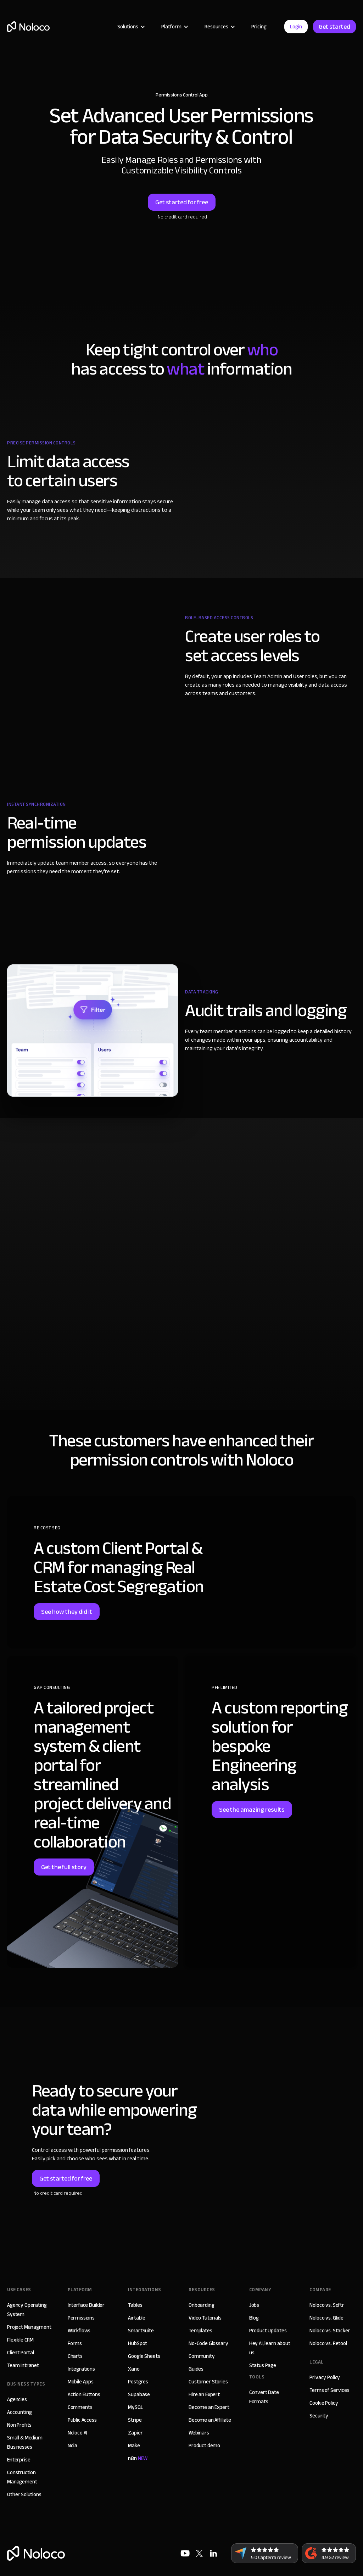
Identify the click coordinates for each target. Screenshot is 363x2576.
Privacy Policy (324, 2377)
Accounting (19, 2412)
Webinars (199, 2432)
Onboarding (201, 2305)
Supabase (139, 2394)
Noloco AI (78, 2432)
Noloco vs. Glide (326, 2317)
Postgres (138, 2381)
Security (318, 2415)
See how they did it (66, 1612)
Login (296, 27)
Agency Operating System (27, 2309)
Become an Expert (209, 2407)
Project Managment (29, 2327)
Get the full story (63, 1867)
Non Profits (19, 2425)
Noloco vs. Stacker (329, 2330)
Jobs (254, 2305)
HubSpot (137, 2343)
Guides (196, 2368)
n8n (137, 2458)
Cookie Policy (323, 2403)
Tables (135, 2305)
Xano (133, 2368)
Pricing (259, 26)
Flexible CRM (20, 2339)
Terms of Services (329, 2390)
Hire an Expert (204, 2394)
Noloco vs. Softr (326, 2305)
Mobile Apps (81, 2381)
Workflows (79, 2330)
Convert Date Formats (264, 2397)
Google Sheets (144, 2356)
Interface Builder (86, 2305)
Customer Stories (208, 2381)
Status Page (262, 2365)
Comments (80, 2407)
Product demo (204, 2445)
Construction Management (22, 2477)
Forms (75, 2343)
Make (134, 2445)
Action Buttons (84, 2394)
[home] (28, 26)
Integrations (81, 2368)
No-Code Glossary (208, 2343)
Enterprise (18, 2459)
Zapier (135, 2432)
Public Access (82, 2420)
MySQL (135, 2407)
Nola (72, 2445)
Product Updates (268, 2330)
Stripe (134, 2420)
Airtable (136, 2317)
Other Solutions (24, 2494)
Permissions (81, 2317)
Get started (334, 27)
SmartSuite (141, 2330)
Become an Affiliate (210, 2420)
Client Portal (20, 2352)
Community (202, 2356)
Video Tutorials (205, 2317)
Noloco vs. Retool (328, 2343)
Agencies (17, 2399)
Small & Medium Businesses (25, 2442)
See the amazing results (252, 1810)
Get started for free (181, 202)
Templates (200, 2330)
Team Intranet (23, 2365)
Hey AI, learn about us (269, 2348)
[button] (130, 26)
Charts (75, 2356)
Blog (254, 2317)
